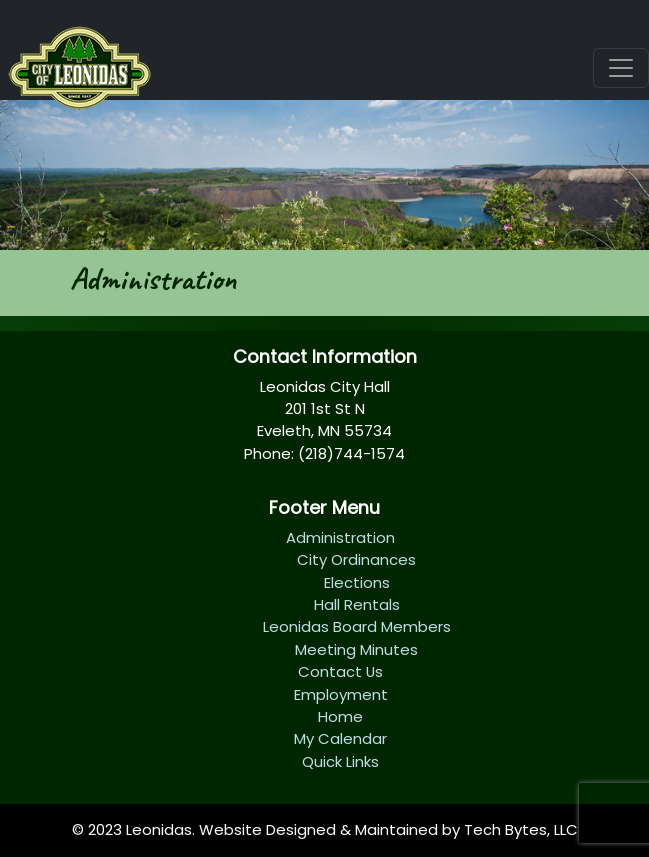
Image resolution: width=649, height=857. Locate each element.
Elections (357, 582)
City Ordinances (356, 559)
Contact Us (340, 671)
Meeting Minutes (356, 649)
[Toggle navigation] (621, 68)
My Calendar (340, 738)
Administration (340, 537)
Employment (341, 694)
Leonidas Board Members (357, 626)
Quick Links (340, 761)
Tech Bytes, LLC (521, 829)
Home (340, 716)
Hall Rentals (357, 604)
